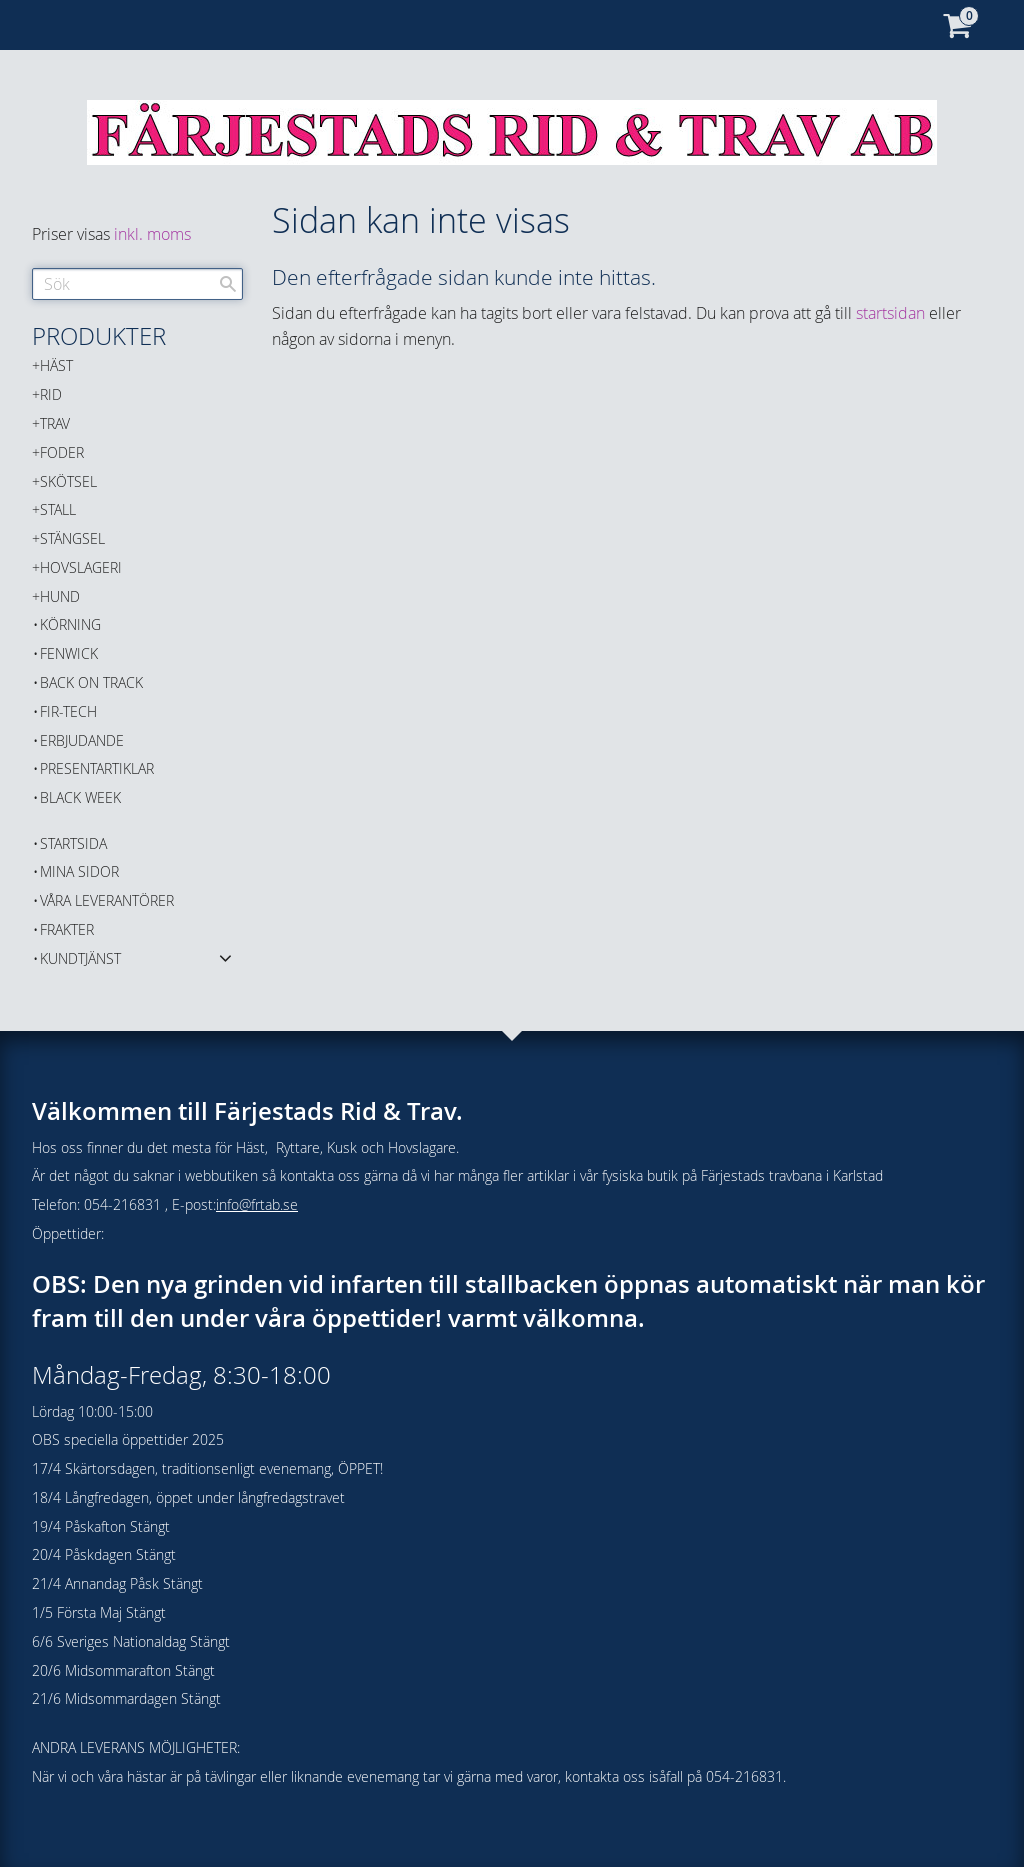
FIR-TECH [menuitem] (68, 711)
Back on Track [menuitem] (91, 682)
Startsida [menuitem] (73, 843)
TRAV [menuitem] (55, 423)
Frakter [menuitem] (67, 929)
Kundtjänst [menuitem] (80, 958)
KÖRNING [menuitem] (70, 624)
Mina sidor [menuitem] (79, 871)
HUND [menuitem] (60, 596)
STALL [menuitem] (58, 509)
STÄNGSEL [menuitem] (72, 538)
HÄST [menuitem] (56, 365)
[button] (225, 957)
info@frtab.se (257, 1204)
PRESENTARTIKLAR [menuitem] (97, 768)
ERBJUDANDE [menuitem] (82, 740)
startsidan (890, 313)
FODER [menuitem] (62, 452)
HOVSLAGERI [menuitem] (81, 567)
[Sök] (228, 284)
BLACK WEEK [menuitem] (80, 797)
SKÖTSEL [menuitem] (68, 481)
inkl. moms (152, 234)
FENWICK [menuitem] (69, 653)
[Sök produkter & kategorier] (137, 284)
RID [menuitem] (51, 394)
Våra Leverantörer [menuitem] (107, 900)
